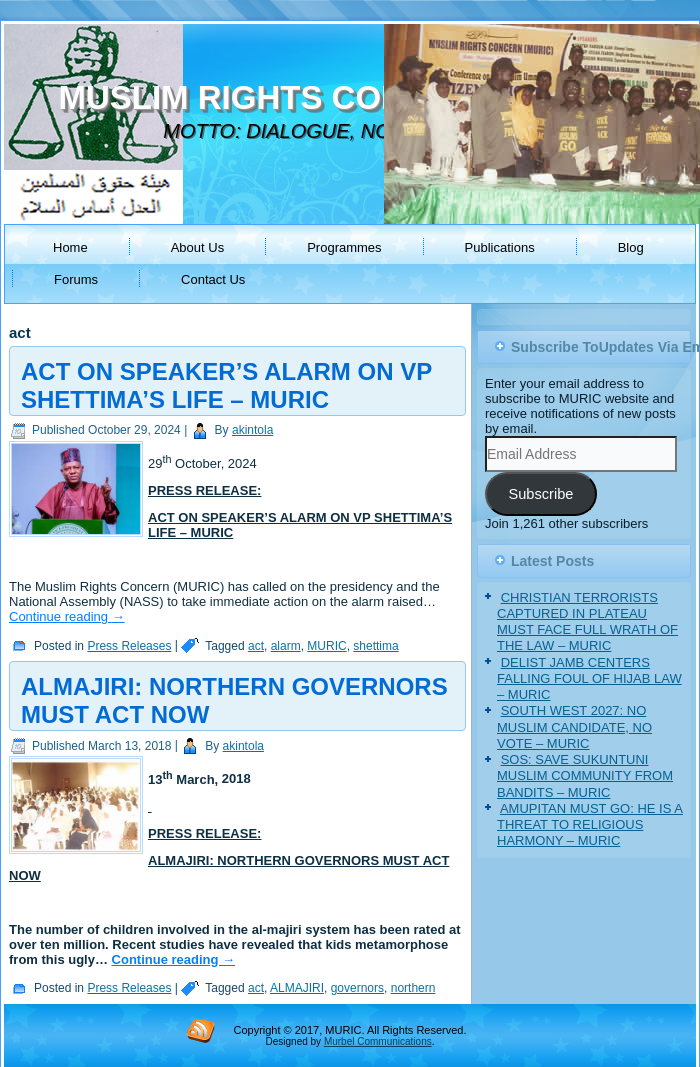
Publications (500, 247)
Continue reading (67, 616)
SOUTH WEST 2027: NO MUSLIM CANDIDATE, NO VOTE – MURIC (574, 727)
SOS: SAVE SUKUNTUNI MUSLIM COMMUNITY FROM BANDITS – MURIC (585, 776)
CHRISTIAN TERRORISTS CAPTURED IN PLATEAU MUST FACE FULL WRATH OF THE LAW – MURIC (587, 622)
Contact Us (213, 279)
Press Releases (129, 646)
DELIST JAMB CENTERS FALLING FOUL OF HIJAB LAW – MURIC (589, 679)
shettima (375, 646)
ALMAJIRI (297, 988)
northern (413, 988)
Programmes (344, 247)
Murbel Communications (378, 1041)
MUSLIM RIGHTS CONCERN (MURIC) (347, 97)
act (256, 646)
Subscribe (540, 494)
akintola (252, 430)
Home (70, 247)
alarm (286, 646)
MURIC (326, 646)
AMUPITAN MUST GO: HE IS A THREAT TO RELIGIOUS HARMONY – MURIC (590, 825)
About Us (197, 247)
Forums (76, 279)
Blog (631, 247)
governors (357, 988)
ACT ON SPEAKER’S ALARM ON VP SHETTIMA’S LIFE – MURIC (226, 385)
